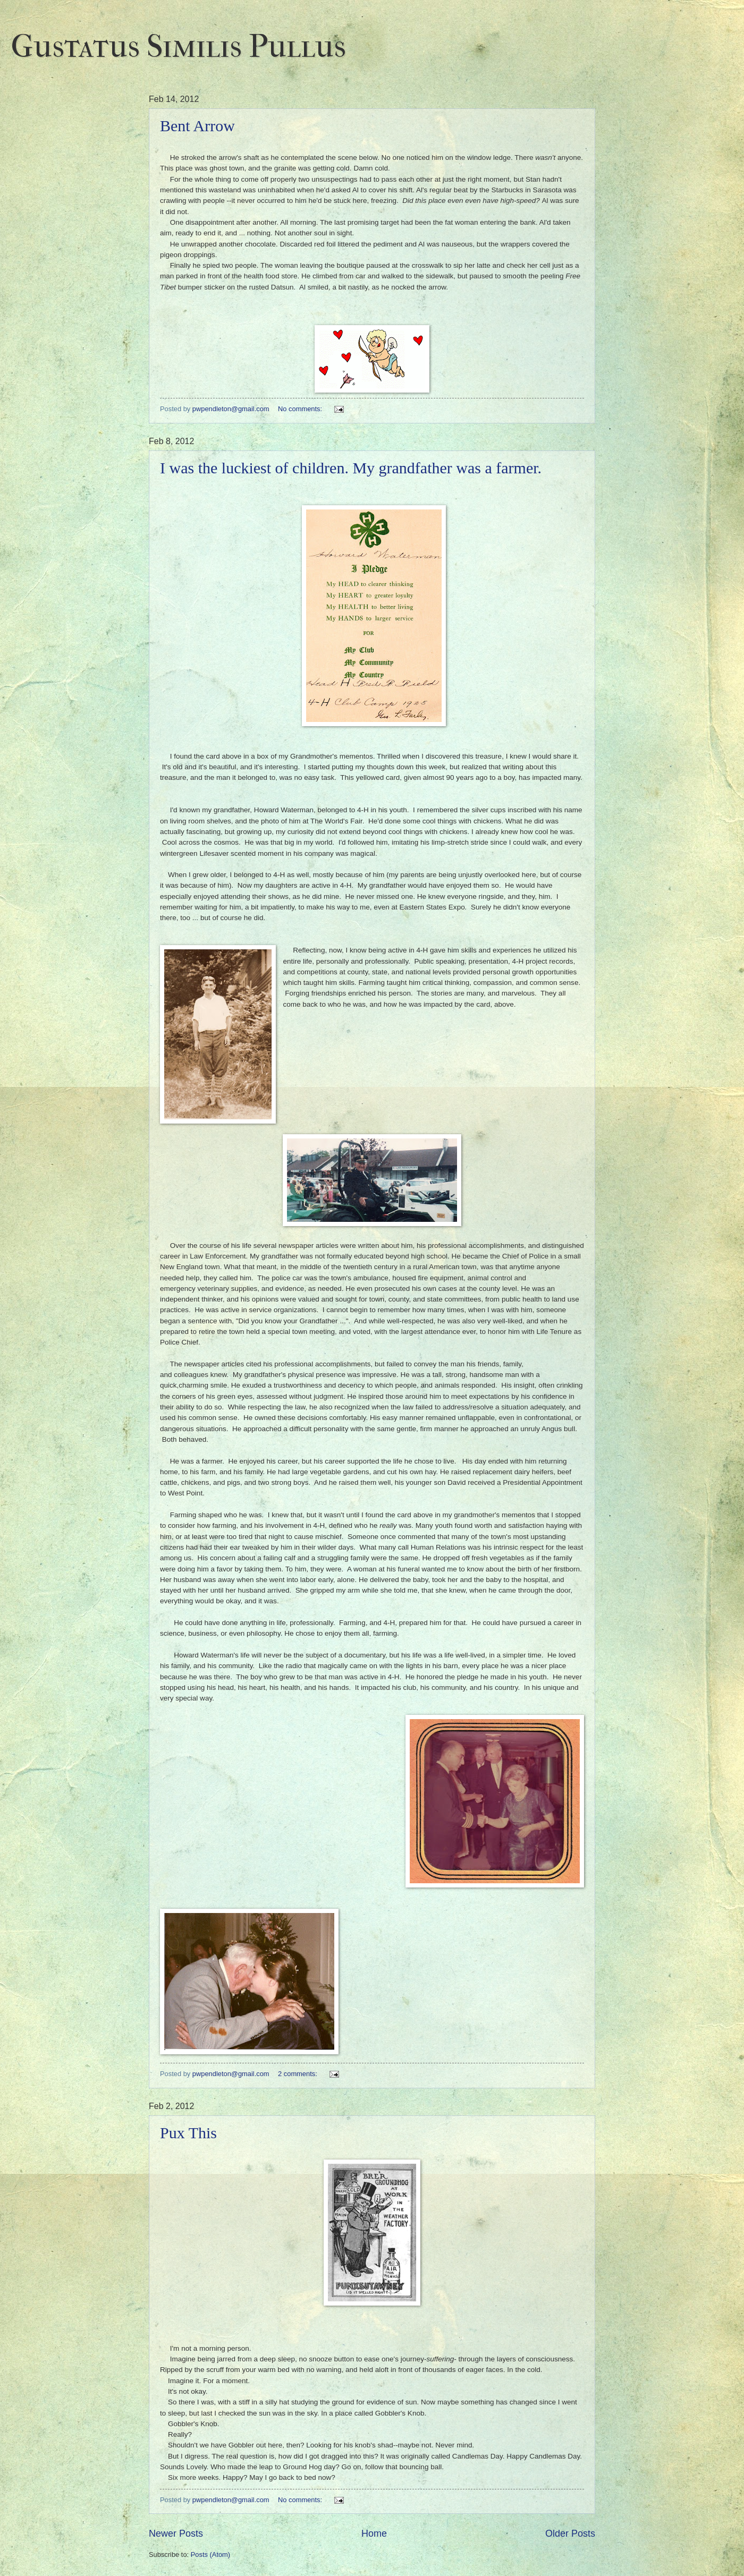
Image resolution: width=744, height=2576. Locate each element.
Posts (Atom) (210, 2554)
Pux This (188, 2132)
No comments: (301, 409)
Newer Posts (176, 2533)
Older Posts (570, 2533)
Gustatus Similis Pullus (178, 46)
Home (374, 2533)
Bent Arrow (197, 125)
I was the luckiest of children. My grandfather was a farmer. (351, 468)
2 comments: (298, 2074)
